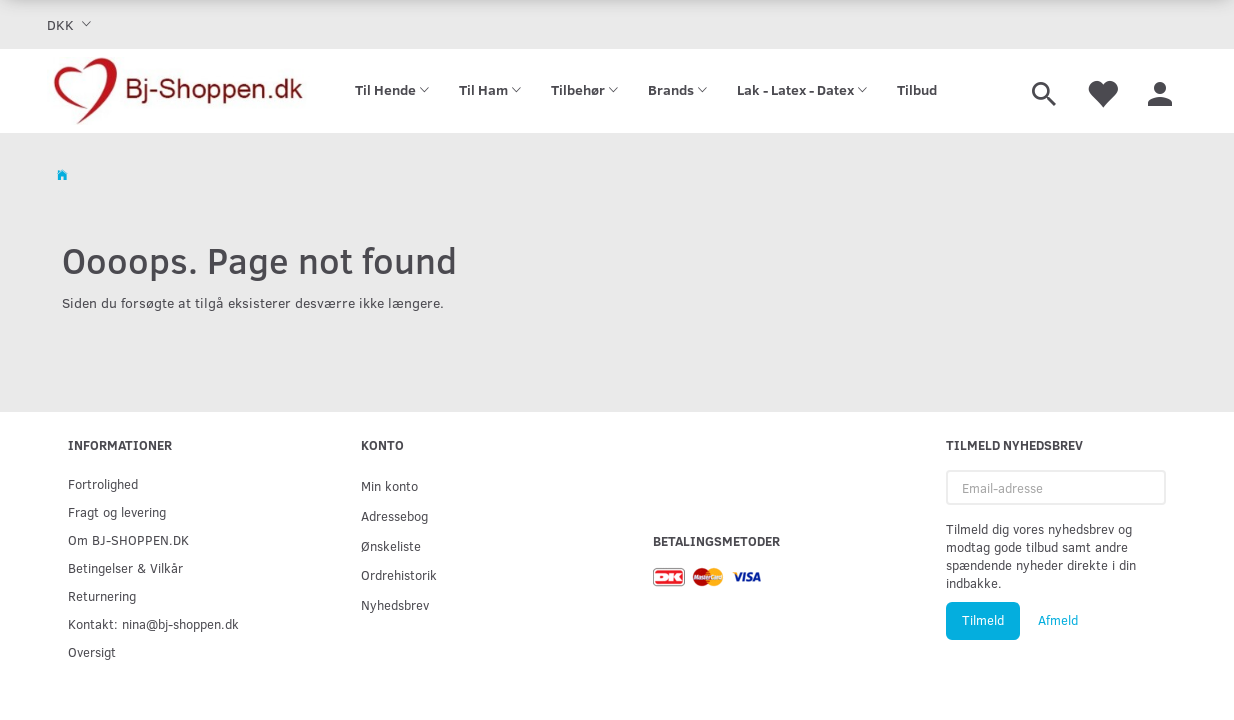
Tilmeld (983, 620)
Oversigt (92, 651)
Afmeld (1058, 620)
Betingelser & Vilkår (125, 567)
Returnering (102, 595)
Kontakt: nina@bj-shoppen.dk (153, 623)
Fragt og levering (117, 511)
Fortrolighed (103, 483)
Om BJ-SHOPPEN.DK (128, 539)
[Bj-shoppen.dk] (178, 91)
